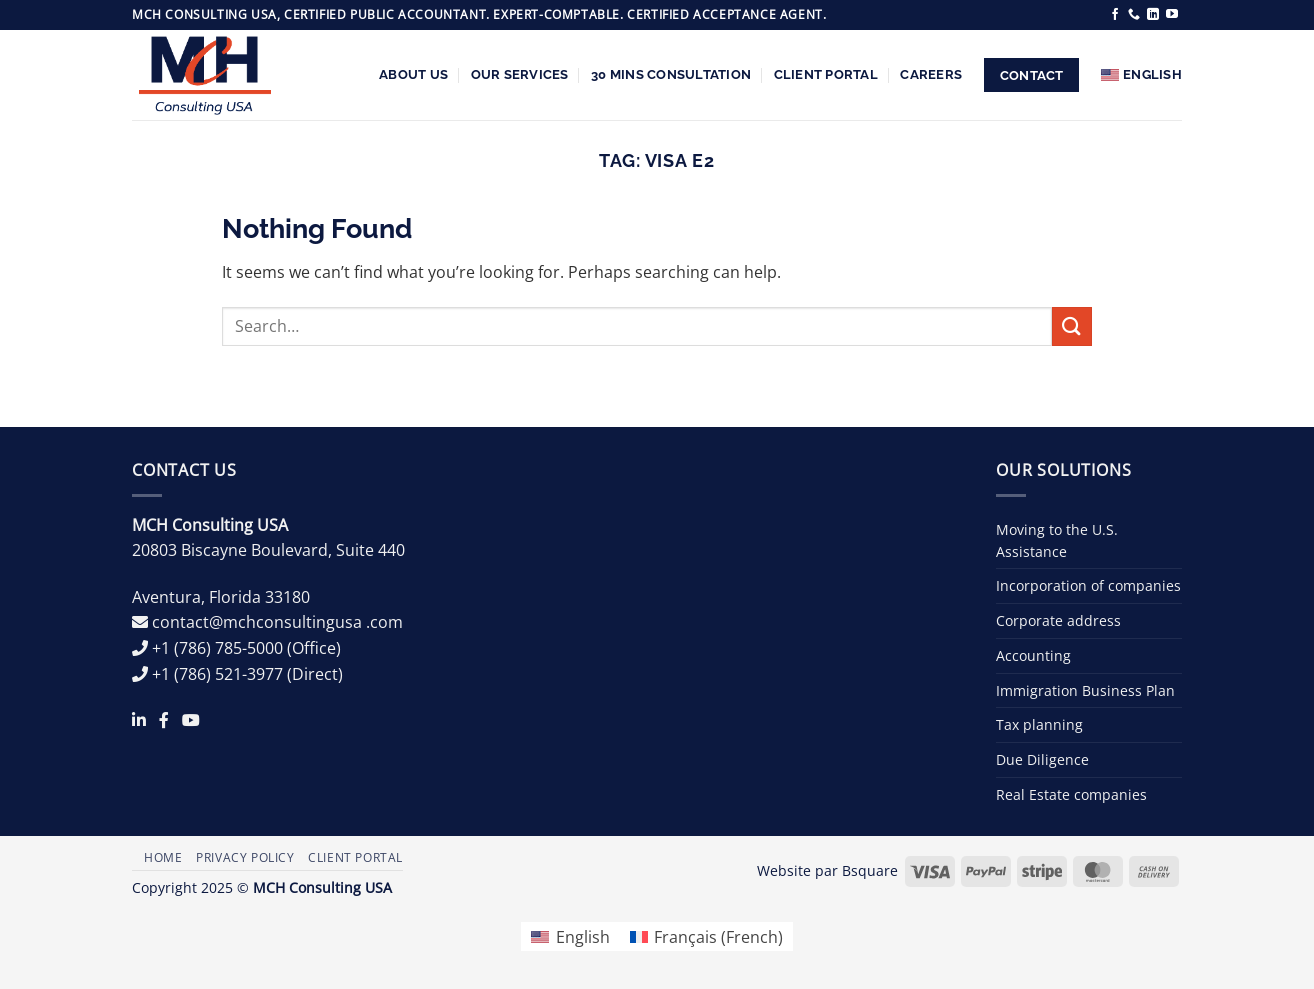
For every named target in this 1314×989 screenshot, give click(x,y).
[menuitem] (1141, 75)
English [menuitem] (583, 937)
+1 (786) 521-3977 (217, 674)
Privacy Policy (245, 857)
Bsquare (870, 870)
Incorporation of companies (1088, 585)
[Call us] (1134, 15)
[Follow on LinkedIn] (1153, 15)
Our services (520, 74)
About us (413, 74)
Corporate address (1058, 620)
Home (163, 857)
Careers (931, 74)
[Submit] (1072, 326)
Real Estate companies (1071, 794)
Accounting (1033, 655)
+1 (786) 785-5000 (217, 648)
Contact (1032, 75)
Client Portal (826, 74)
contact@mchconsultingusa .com (277, 622)
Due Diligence (1042, 759)
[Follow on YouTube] (1172, 15)
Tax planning (1039, 724)
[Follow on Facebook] (1115, 15)
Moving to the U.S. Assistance (1057, 540)
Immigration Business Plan (1085, 690)
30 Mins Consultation (671, 74)
